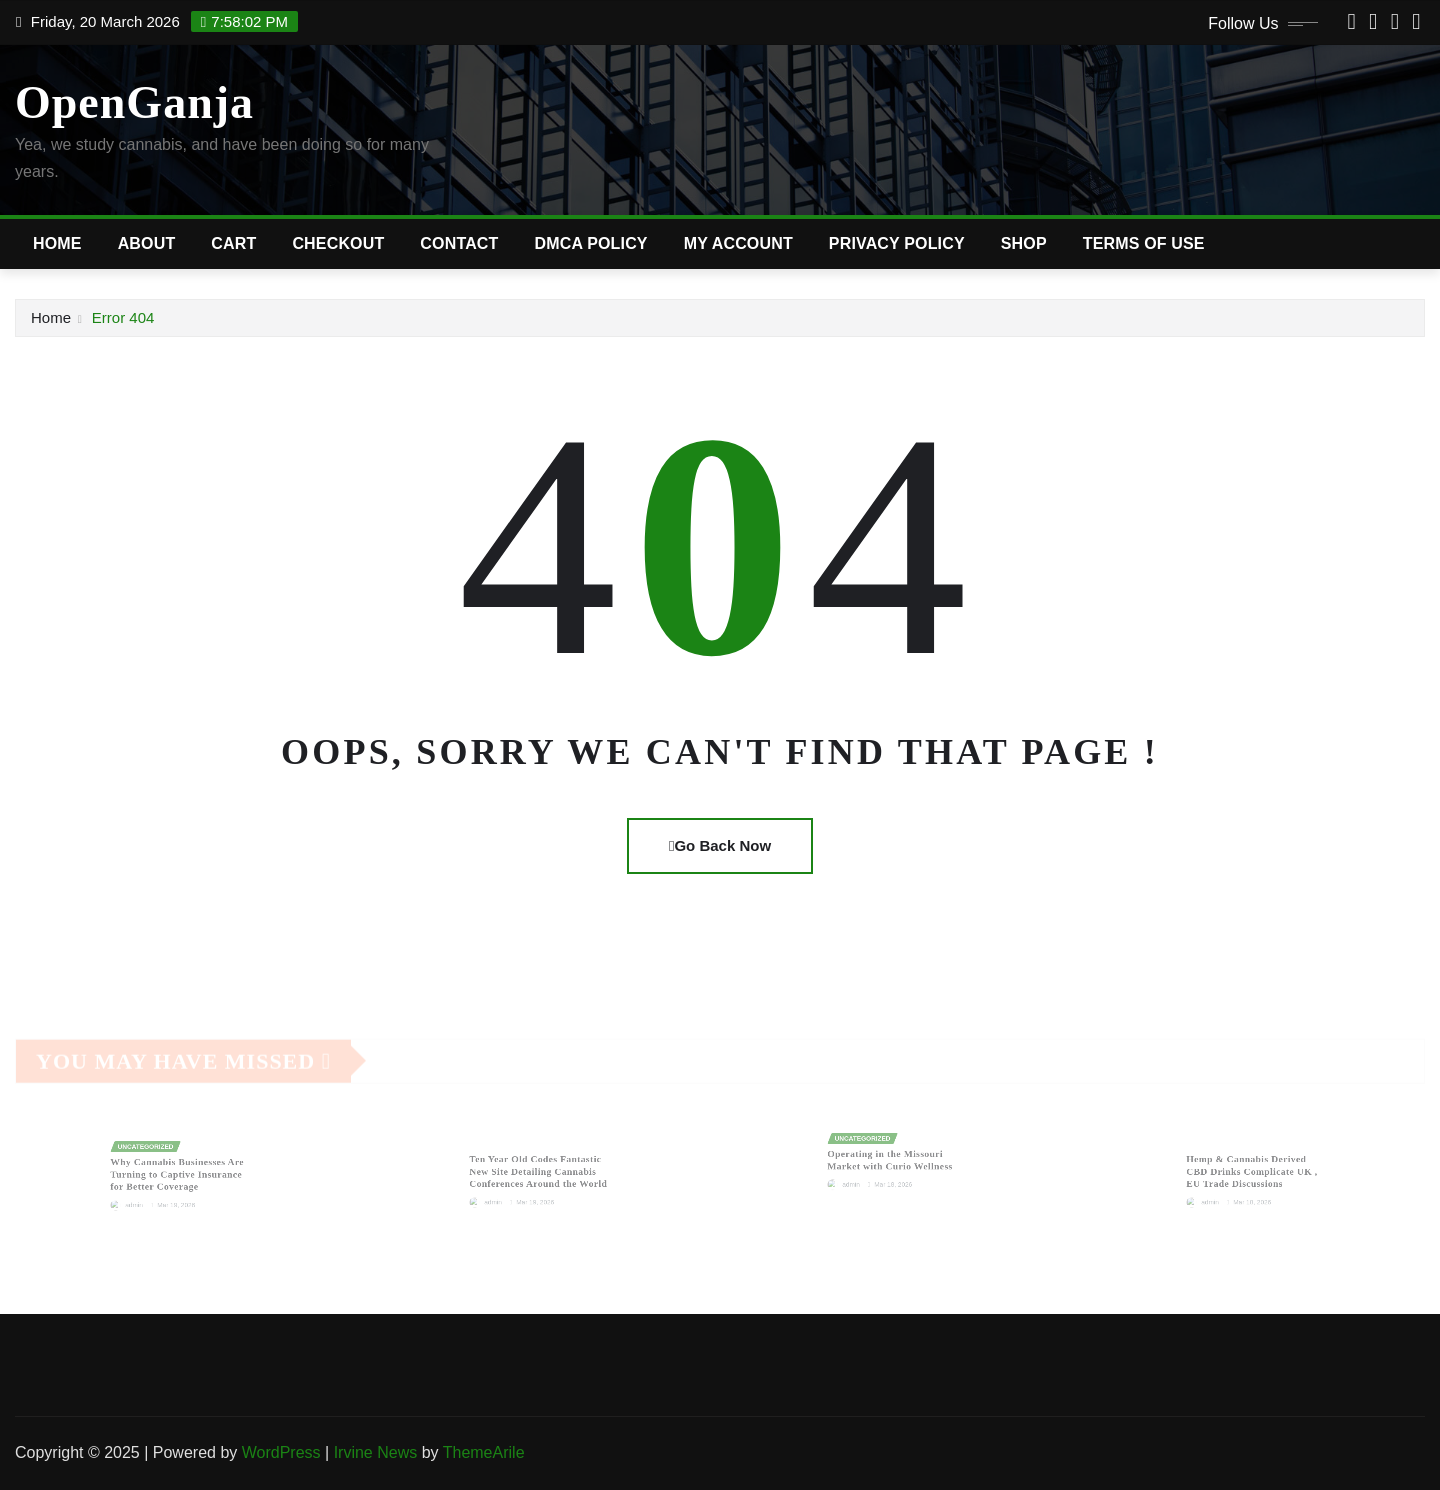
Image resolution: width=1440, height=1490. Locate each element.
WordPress (281, 1452)
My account (738, 243)
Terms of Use (1144, 243)
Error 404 (123, 317)
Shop (1024, 243)
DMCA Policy (591, 243)
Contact (459, 243)
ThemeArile (484, 1452)
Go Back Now (720, 845)
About (147, 243)
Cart (233, 243)
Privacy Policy (897, 243)
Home (57, 243)
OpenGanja (134, 102)
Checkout (338, 243)
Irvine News (376, 1452)
